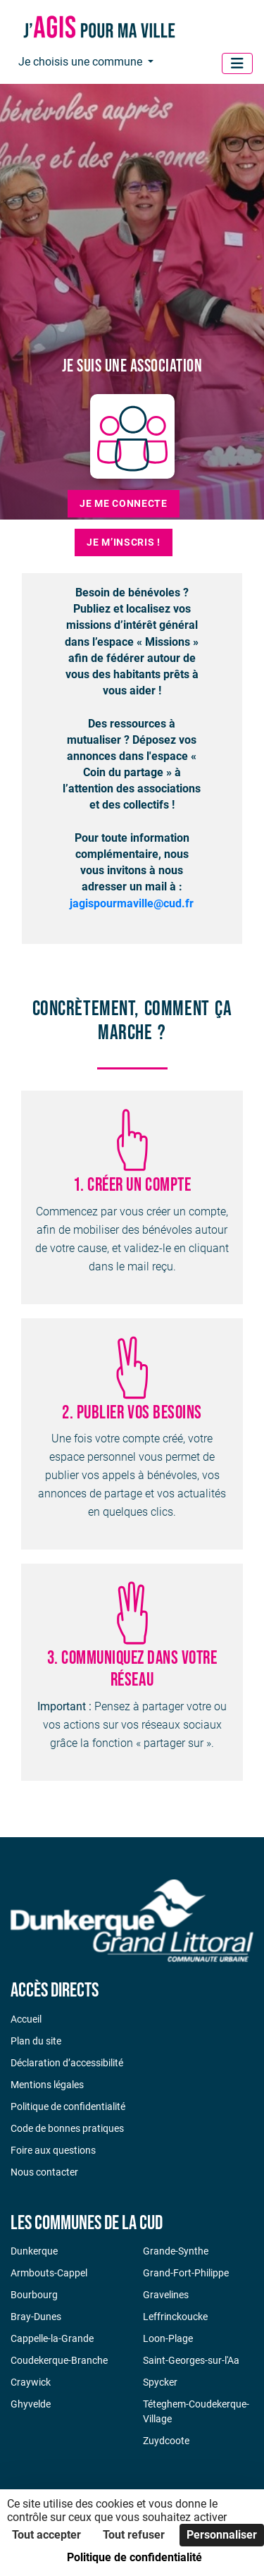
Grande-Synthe (175, 2251)
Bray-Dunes (36, 2316)
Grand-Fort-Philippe (186, 2272)
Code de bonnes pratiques (67, 2128)
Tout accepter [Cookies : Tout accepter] (46, 2534)
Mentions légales (47, 2084)
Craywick (31, 2382)
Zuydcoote (166, 2440)
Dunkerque (34, 2251)
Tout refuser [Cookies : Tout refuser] (134, 2534)
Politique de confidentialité (68, 2106)
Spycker (160, 2382)
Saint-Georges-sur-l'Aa (191, 2360)
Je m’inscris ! (124, 542)
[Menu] (237, 63)
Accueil (26, 2019)
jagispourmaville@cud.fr (132, 903)
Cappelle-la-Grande (52, 2338)
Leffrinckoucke (175, 2316)
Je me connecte (124, 503)
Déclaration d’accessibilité (67, 2062)
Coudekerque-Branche (59, 2360)
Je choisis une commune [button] (81, 61)
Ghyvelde (31, 2404)
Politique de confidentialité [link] (134, 2557)
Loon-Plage (168, 2338)
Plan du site (36, 2041)
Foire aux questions (53, 2150)
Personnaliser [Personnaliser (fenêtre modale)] (222, 2534)
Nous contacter (44, 2172)
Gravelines (166, 2294)
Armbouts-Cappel (49, 2272)
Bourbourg (34, 2294)
